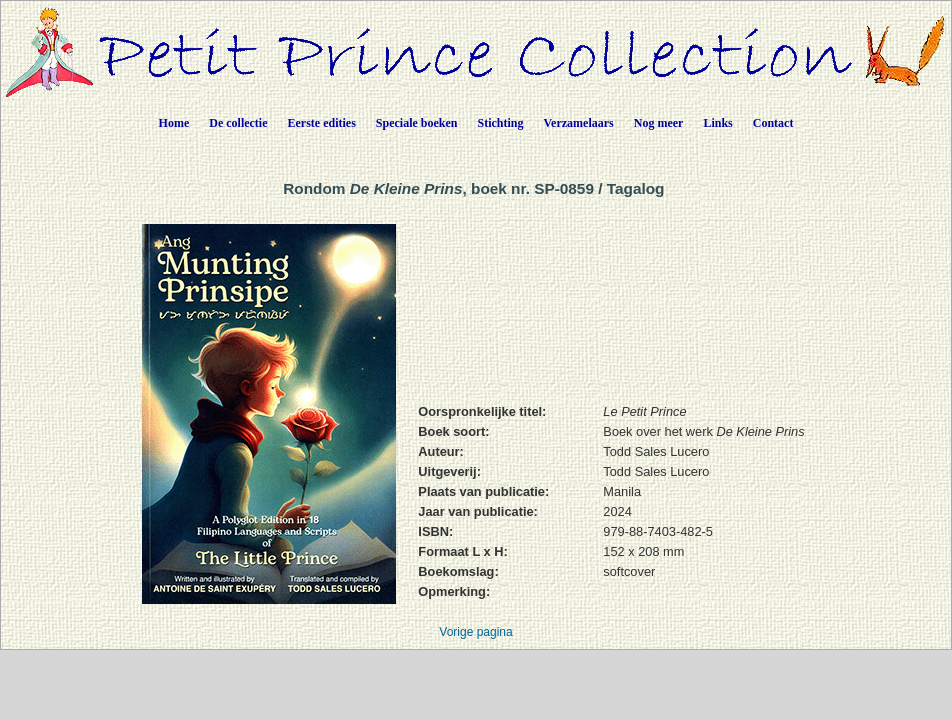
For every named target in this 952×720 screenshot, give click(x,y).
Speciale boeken (417, 123)
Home (174, 123)
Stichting (501, 123)
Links (717, 123)
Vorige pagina (475, 632)
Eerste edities (322, 123)
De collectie (238, 123)
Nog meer (659, 123)
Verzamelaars (579, 123)
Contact (773, 123)
